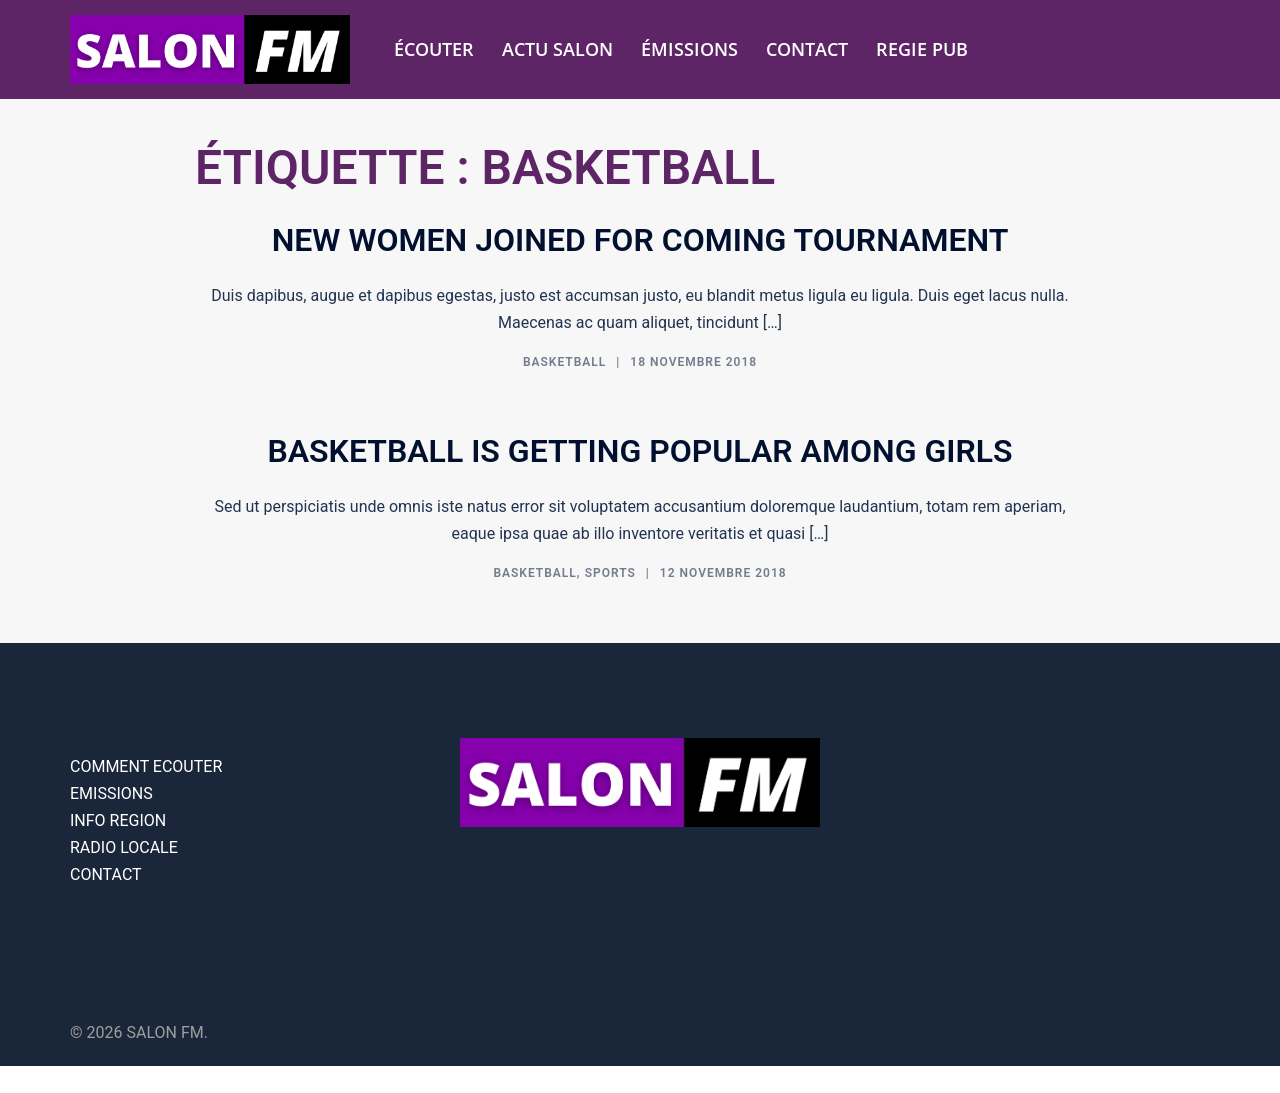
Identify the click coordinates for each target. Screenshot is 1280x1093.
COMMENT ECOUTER (146, 766)
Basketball (564, 362)
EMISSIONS (111, 793)
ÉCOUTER (434, 49)
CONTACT (807, 49)
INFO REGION (118, 820)
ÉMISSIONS (689, 49)
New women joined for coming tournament (640, 240)
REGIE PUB (922, 49)
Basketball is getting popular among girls (639, 451)
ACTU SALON (557, 49)
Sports (610, 573)
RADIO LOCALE (124, 847)
